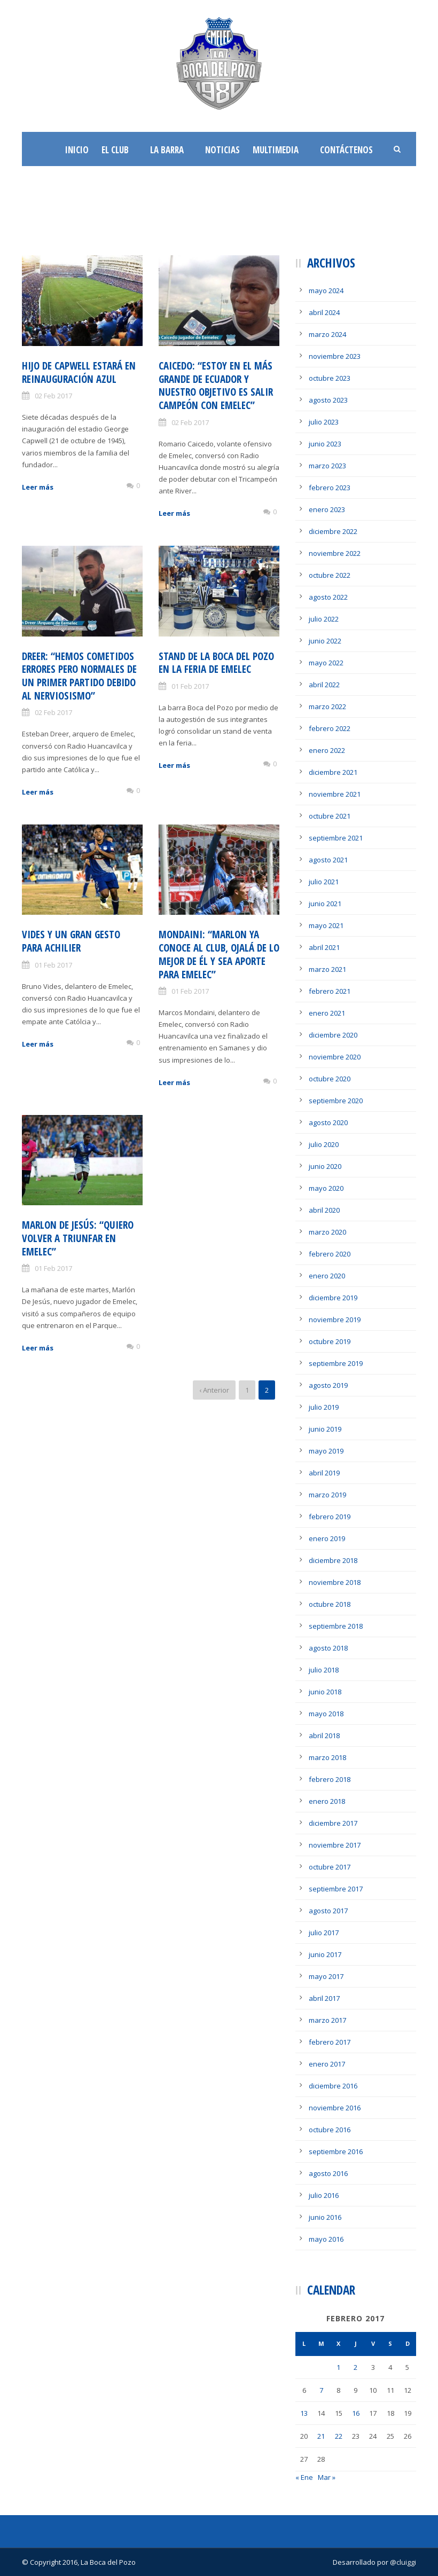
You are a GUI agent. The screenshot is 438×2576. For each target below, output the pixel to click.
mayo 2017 (326, 1976)
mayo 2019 (326, 1451)
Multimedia (276, 150)
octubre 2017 (329, 1867)
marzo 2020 (327, 1232)
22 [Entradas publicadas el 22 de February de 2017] (338, 2436)
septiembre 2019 (336, 1363)
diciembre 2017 (333, 1823)
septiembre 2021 (336, 838)
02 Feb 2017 (53, 395)
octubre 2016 (329, 2129)
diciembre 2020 (333, 1035)
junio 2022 (325, 641)
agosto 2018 (328, 1648)
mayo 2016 (326, 2239)
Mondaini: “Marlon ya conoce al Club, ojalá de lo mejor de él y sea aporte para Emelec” (219, 954)
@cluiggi (403, 2562)
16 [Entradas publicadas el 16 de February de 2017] (355, 2413)
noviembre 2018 (335, 1582)
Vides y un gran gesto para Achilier (71, 941)
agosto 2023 (328, 400)
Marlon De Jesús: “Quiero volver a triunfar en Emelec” (78, 1238)
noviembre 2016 (335, 2107)
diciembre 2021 (333, 772)
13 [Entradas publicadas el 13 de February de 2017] (304, 2413)
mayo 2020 (326, 1188)
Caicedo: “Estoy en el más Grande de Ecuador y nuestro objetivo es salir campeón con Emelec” (216, 385)
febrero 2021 (329, 991)
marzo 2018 (327, 1757)
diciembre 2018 (333, 1560)
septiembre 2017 (336, 1889)
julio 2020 (324, 1144)
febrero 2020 (329, 1254)
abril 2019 (324, 1473)
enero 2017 (327, 2064)
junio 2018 (325, 1692)
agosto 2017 (328, 1910)
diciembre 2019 (333, 1297)
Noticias (222, 150)
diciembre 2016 (333, 2086)
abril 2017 (324, 1998)
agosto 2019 (328, 1385)
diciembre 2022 (333, 531)
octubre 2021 (329, 816)
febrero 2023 (329, 487)
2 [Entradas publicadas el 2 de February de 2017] (355, 2367)
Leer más (37, 487)
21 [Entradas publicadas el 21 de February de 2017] (321, 2436)
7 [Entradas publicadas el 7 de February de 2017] (321, 2390)
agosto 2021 (328, 860)
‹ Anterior (214, 1390)
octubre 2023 (329, 378)
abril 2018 (324, 1735)
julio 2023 (324, 422)
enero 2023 (327, 509)
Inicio (77, 150)
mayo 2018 (326, 1713)
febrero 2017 (329, 2042)
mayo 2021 (326, 925)
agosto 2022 (328, 597)
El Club (115, 150)
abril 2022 (324, 684)
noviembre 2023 (335, 356)
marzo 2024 (327, 334)
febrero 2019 (329, 1516)
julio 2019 (324, 1407)
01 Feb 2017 (190, 686)
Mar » (326, 2477)
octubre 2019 (329, 1341)
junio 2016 (325, 2217)
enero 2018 (327, 1801)
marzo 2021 (327, 969)
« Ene (304, 2477)
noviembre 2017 (335, 1845)
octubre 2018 (329, 1604)
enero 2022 (327, 750)
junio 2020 (325, 1166)
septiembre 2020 (336, 1100)
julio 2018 (324, 1670)
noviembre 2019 (335, 1319)
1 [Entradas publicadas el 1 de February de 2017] (338, 2367)
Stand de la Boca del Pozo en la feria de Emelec (216, 663)
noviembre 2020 (335, 1057)
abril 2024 (324, 312)
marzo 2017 (327, 2020)
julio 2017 (324, 1932)
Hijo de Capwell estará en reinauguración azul (79, 372)
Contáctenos (346, 150)
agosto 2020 (328, 1122)
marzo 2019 (327, 1494)
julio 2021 (324, 881)
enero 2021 (327, 1013)
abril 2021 (324, 947)
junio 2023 (325, 444)
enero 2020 (327, 1276)
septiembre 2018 (336, 1626)
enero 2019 (327, 1538)
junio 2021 (325, 903)
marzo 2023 (327, 465)
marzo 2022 (327, 706)
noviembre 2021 (335, 794)
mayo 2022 (326, 662)
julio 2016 (324, 2195)
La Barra (167, 150)
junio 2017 (325, 1954)
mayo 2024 (326, 290)
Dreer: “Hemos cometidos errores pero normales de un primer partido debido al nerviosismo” (79, 676)
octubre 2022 (329, 575)
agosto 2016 (328, 2173)
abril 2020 (324, 1210)
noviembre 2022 (335, 553)
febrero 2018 (329, 1779)
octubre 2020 (329, 1078)
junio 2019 (325, 1429)
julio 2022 (324, 619)
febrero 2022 (329, 728)
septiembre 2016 (336, 2151)
